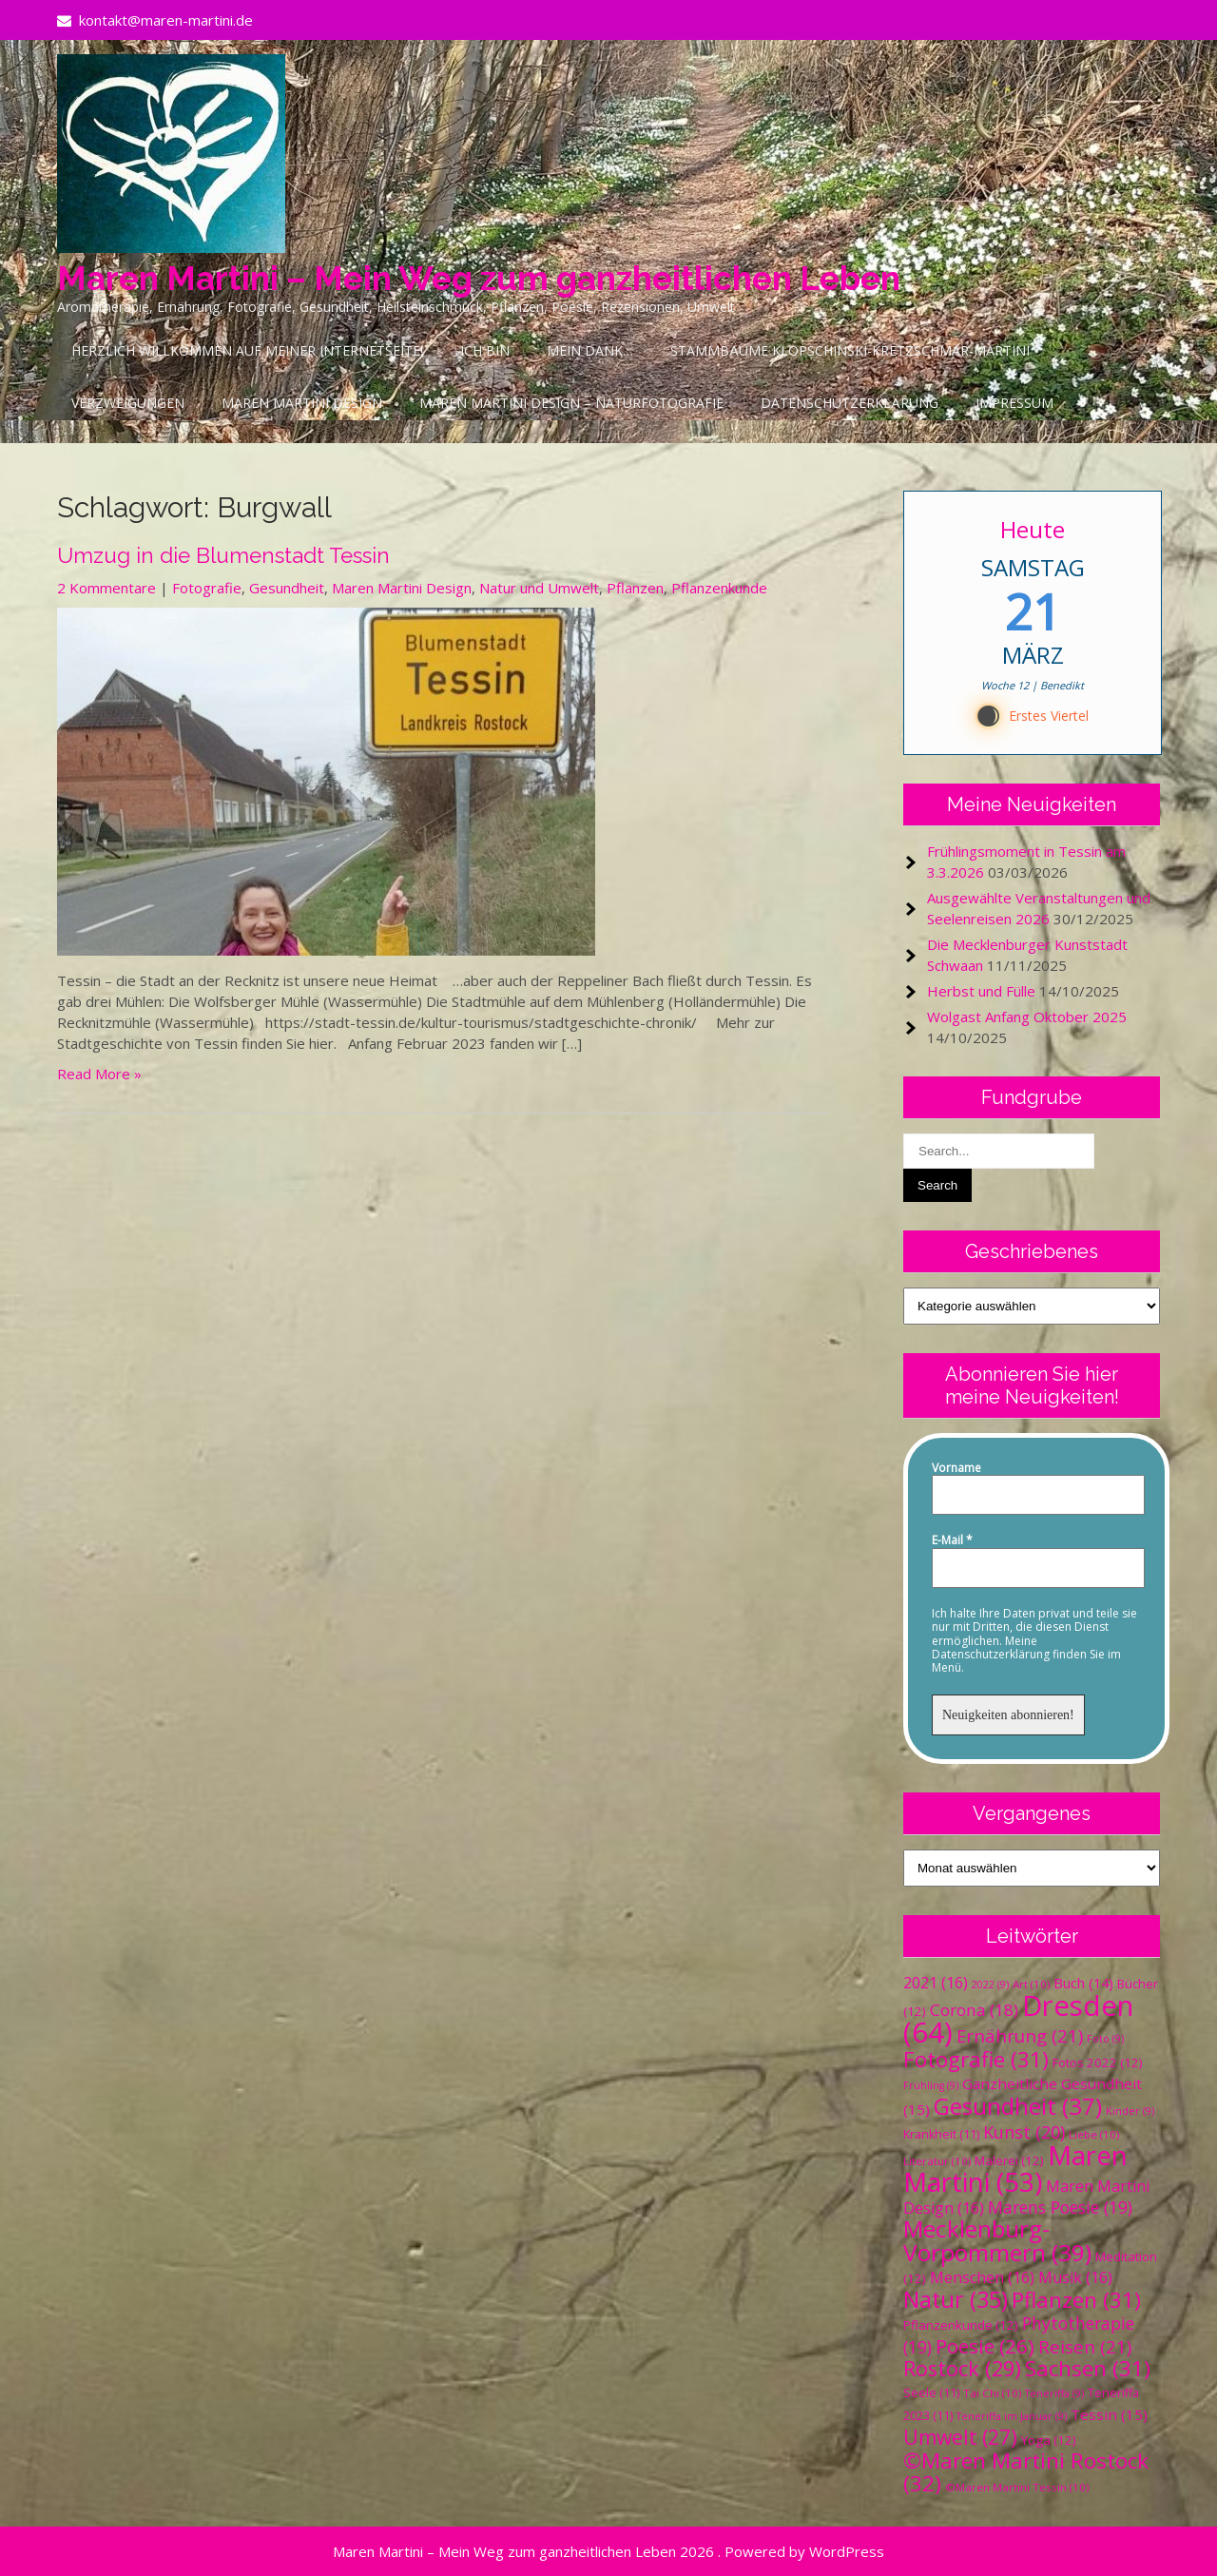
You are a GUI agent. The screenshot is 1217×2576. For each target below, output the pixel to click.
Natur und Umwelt (539, 587)
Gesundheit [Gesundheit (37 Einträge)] (1018, 2105)
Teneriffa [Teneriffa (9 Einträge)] (1054, 2393)
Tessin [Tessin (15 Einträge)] (1109, 2414)
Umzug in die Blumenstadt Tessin (223, 555)
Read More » (99, 1073)
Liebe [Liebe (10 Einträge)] (1094, 2134)
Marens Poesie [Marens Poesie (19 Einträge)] (1060, 2207)
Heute (1032, 529)
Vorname (956, 1468)
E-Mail (952, 1540)
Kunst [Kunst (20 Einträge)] (1024, 2132)
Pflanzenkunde (719, 587)
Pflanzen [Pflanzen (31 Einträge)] (1076, 2300)
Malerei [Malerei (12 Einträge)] (1009, 2160)
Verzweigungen (127, 403)
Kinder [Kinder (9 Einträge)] (1130, 2111)
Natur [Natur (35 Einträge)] (955, 2299)
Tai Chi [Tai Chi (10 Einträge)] (992, 2393)
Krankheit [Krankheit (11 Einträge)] (941, 2134)
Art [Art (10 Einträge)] (1031, 1984)
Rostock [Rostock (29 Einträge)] (962, 2368)
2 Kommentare (106, 587)
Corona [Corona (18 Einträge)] (974, 2010)
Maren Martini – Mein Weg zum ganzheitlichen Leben (478, 278)
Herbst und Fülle (981, 990)
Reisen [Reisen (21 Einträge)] (1084, 2346)
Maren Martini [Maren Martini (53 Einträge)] (1015, 2168)
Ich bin (485, 350)
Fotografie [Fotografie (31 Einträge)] (976, 2059)
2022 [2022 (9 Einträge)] (990, 1984)
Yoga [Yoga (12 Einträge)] (1048, 2440)
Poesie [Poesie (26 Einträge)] (985, 2346)
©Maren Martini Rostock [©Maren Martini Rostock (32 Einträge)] (1026, 2472)
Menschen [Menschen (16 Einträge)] (982, 2277)
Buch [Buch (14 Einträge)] (1083, 1982)
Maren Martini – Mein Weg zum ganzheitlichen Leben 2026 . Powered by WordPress (608, 2551)
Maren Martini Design (302, 403)
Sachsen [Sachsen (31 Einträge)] (1087, 2368)
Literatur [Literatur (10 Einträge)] (937, 2161)
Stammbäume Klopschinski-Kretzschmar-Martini (850, 350)
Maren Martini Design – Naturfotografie (571, 403)
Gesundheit (286, 587)
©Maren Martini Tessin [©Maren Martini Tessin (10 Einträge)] (1017, 2487)
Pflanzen (635, 587)
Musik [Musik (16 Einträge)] (1075, 2277)
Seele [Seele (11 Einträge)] (931, 2393)
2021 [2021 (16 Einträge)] (935, 1982)
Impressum (1014, 403)
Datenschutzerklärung (849, 403)
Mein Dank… (590, 350)
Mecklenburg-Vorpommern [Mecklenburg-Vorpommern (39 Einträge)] (997, 2240)
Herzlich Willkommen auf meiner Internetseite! (247, 350)
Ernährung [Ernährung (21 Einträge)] (1019, 2035)
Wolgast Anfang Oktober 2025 (1027, 1016)
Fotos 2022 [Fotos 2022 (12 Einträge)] (1098, 2062)
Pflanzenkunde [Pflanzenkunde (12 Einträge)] (960, 2325)
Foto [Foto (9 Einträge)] (1105, 2038)
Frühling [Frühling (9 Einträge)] (930, 2085)
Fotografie (206, 587)
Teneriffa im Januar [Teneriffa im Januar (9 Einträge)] (1011, 2416)
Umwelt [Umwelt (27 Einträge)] (960, 2437)
